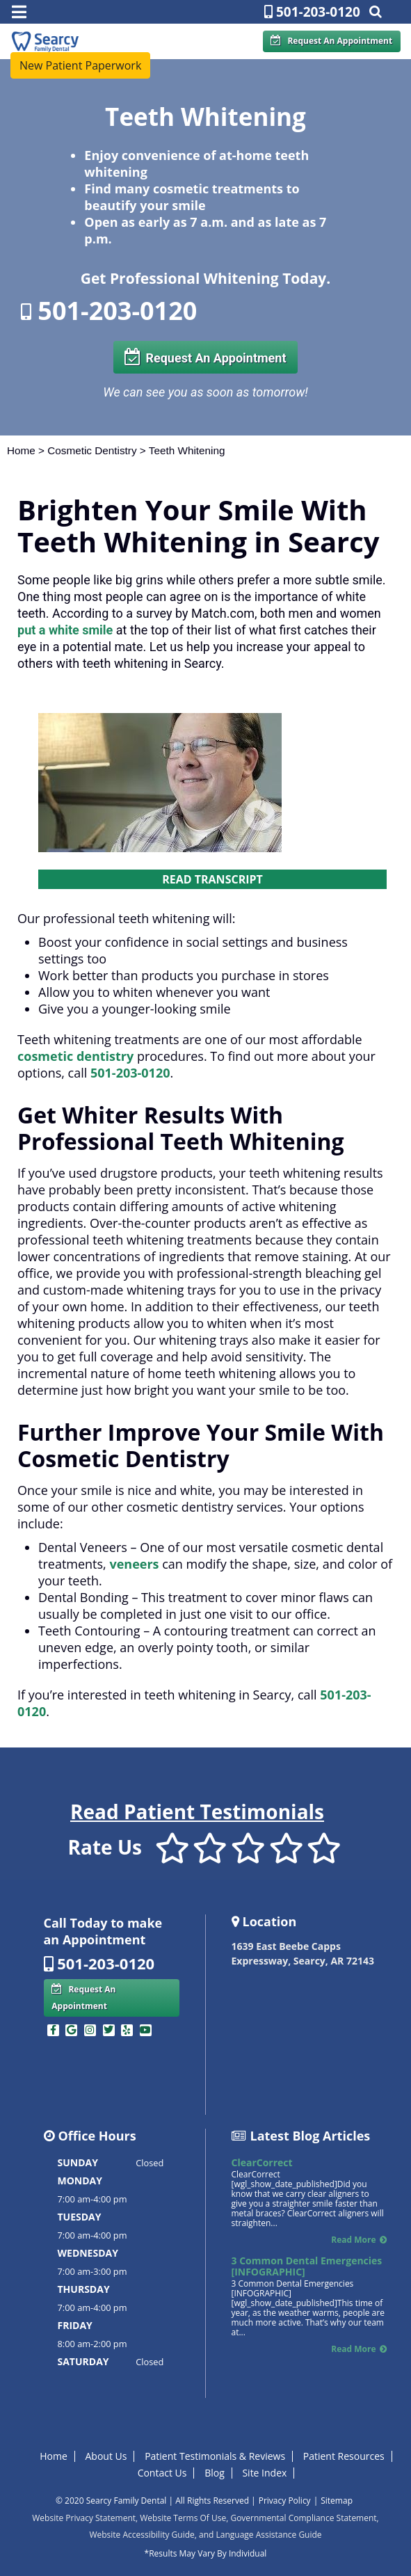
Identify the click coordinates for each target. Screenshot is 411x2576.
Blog (214, 2473)
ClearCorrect (262, 2162)
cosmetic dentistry (75, 1056)
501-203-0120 (312, 11)
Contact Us (162, 2473)
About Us (106, 2456)
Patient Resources (344, 2456)
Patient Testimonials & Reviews (215, 2456)
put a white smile (65, 630)
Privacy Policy (285, 2500)
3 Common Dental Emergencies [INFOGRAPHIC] (307, 2266)
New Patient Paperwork (80, 65)
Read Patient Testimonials (197, 1811)
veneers (134, 1563)
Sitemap (337, 2500)
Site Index (264, 2473)
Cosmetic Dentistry (91, 450)
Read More (353, 2240)
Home (21, 450)
